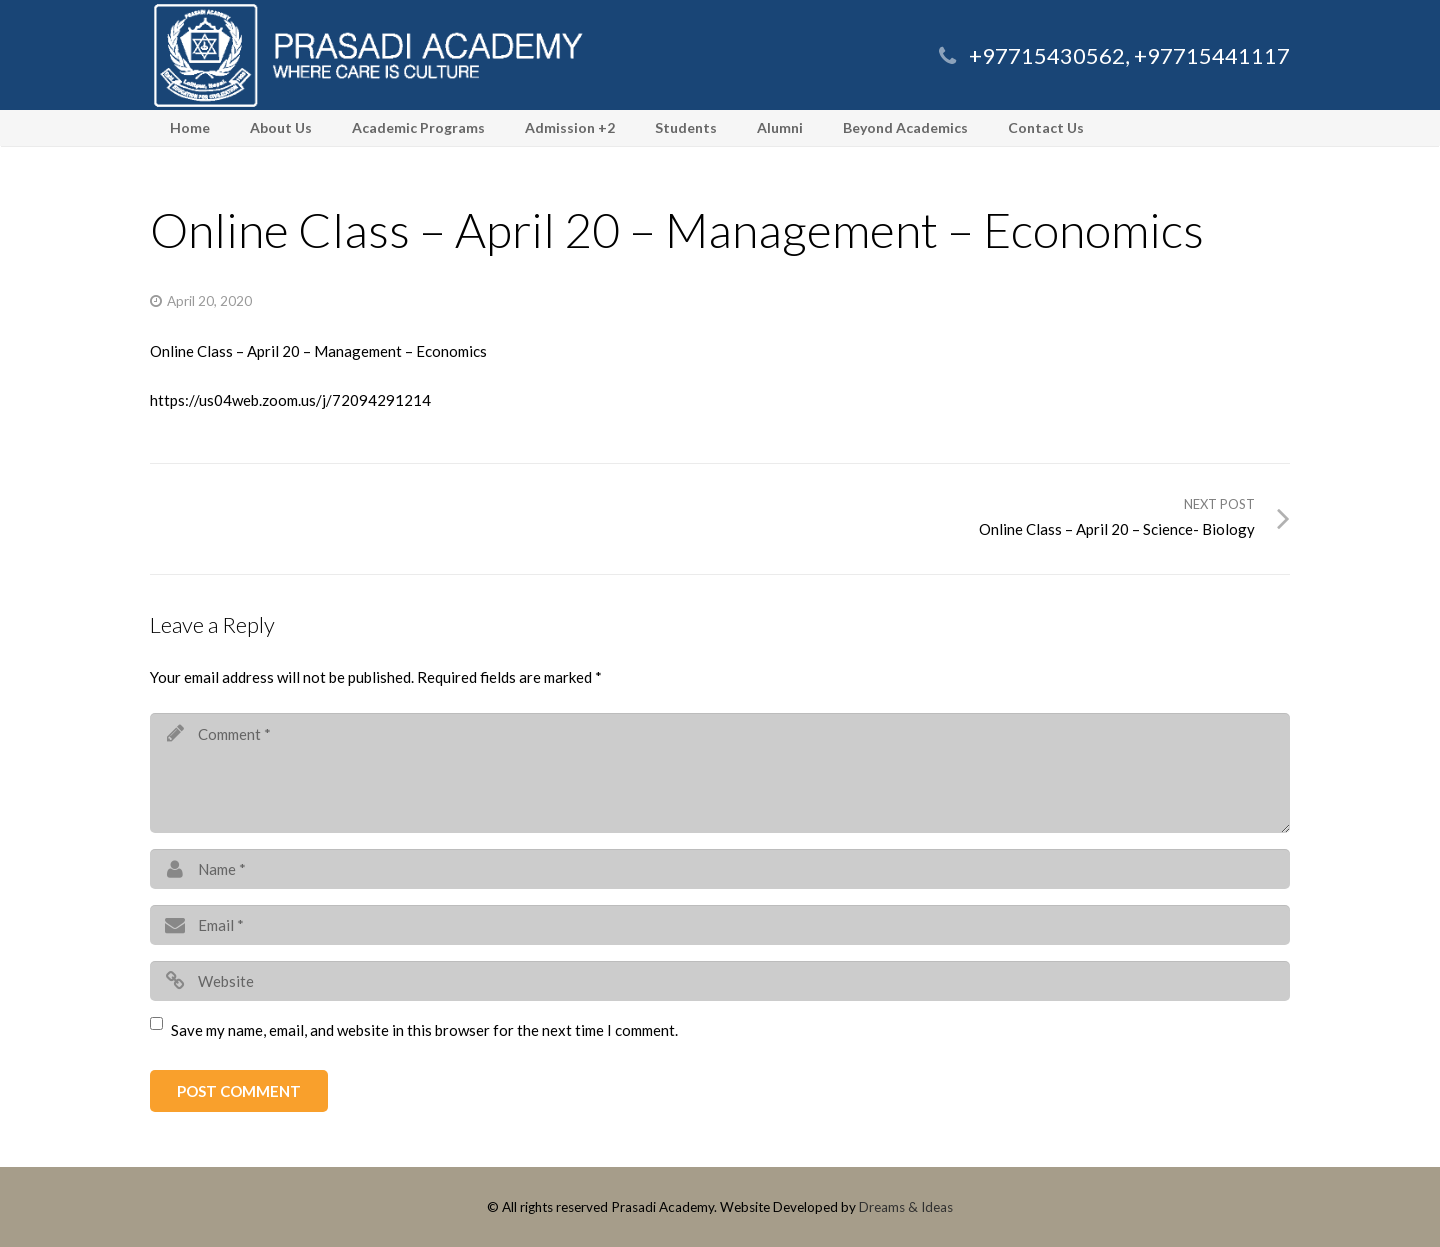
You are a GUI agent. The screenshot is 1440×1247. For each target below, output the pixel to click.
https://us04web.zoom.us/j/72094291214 (290, 400)
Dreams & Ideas (906, 1207)
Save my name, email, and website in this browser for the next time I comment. (424, 1030)
